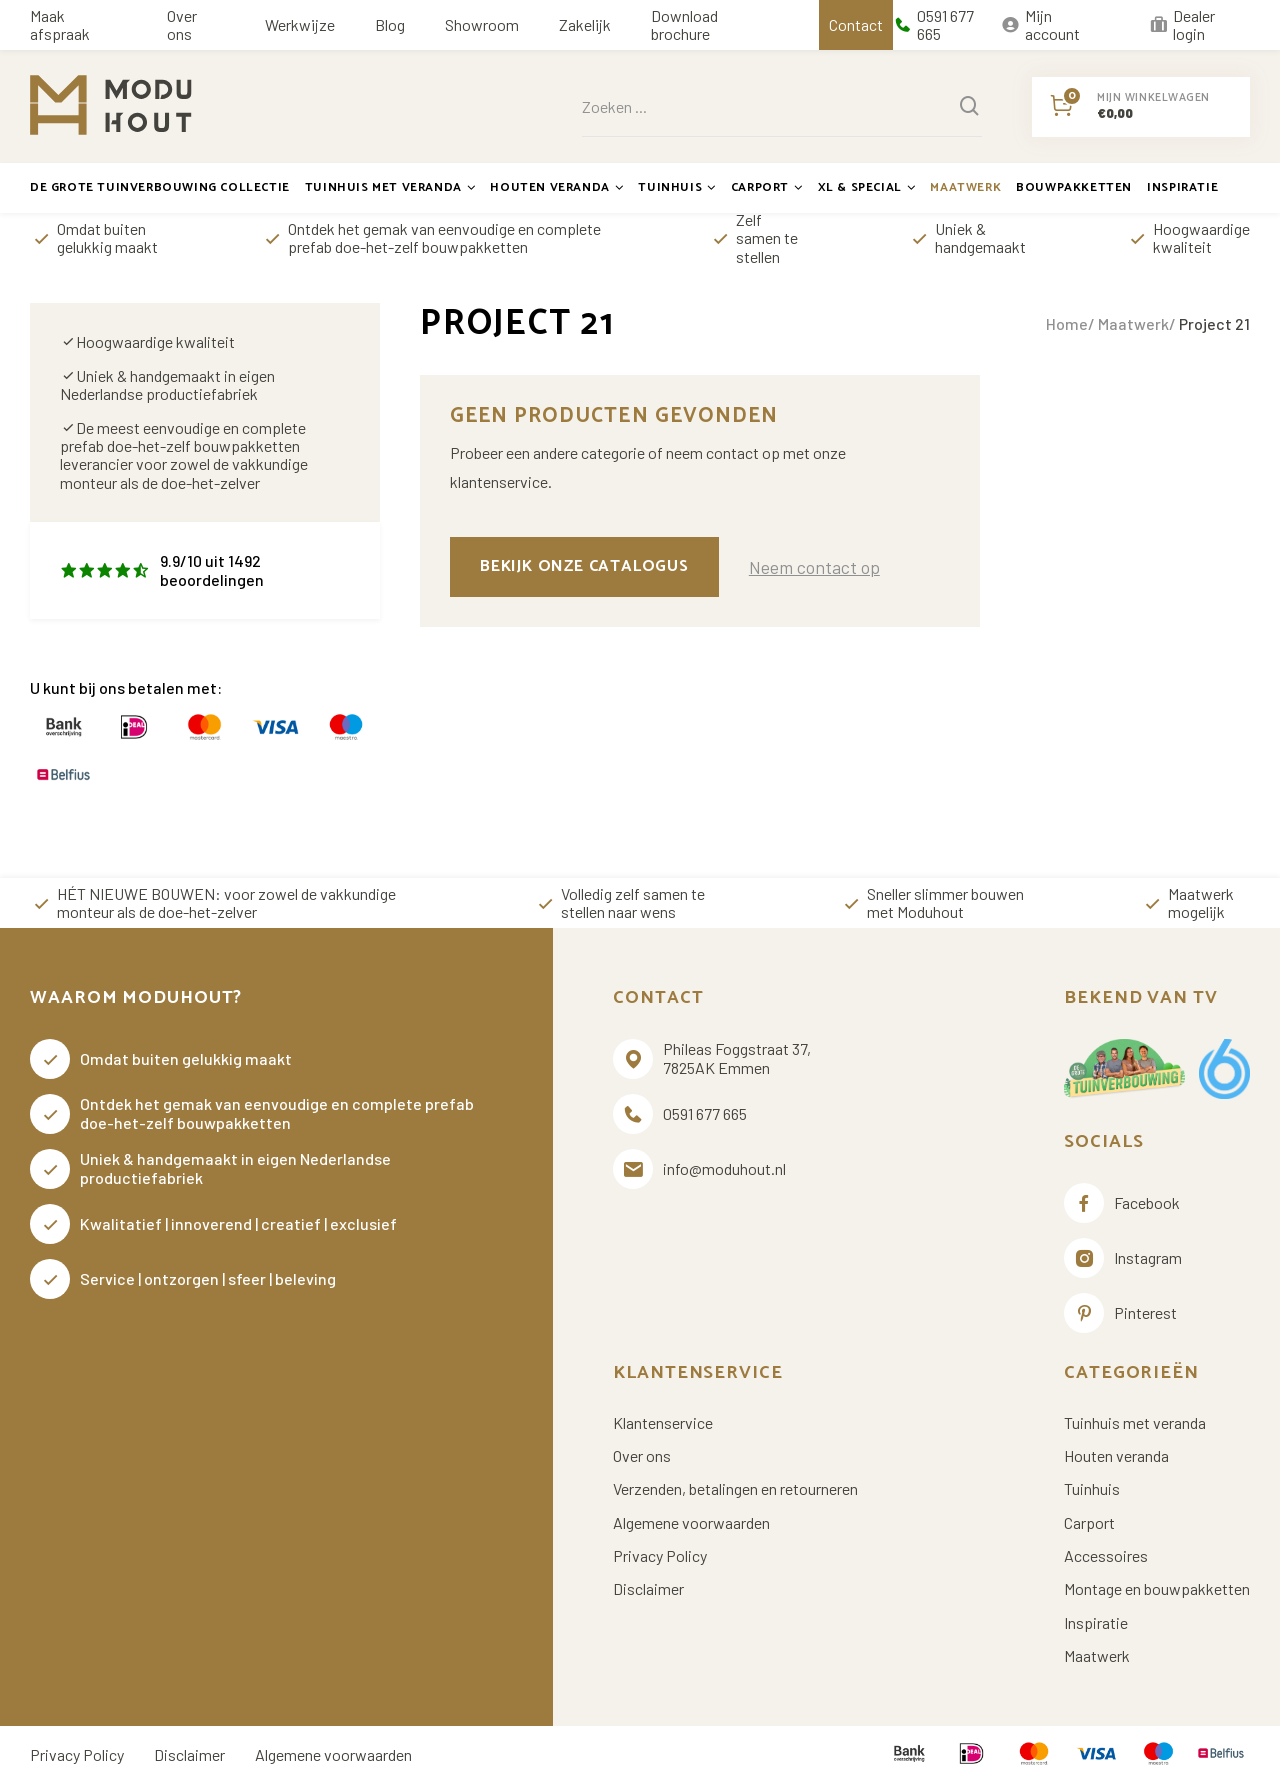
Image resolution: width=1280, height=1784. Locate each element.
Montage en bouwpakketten (1157, 1589)
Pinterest (1120, 1313)
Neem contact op (814, 567)
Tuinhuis (676, 187)
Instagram (1123, 1258)
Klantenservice (663, 1423)
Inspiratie (1182, 187)
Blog (390, 25)
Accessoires (1106, 1556)
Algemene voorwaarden (691, 1523)
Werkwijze (300, 25)
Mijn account (1040, 25)
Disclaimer (648, 1589)
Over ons (182, 25)
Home (1067, 324)
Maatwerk (965, 187)
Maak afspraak (60, 25)
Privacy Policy (660, 1556)
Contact (856, 25)
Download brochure (684, 25)
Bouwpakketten (1074, 187)
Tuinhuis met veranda (390, 187)
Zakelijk (585, 25)
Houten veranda (556, 187)
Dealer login (1182, 25)
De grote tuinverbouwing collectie (160, 187)
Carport (767, 187)
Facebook (1122, 1203)
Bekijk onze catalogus (584, 566)
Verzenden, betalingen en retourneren (735, 1489)
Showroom (482, 25)
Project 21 (1214, 323)
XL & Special (867, 187)
